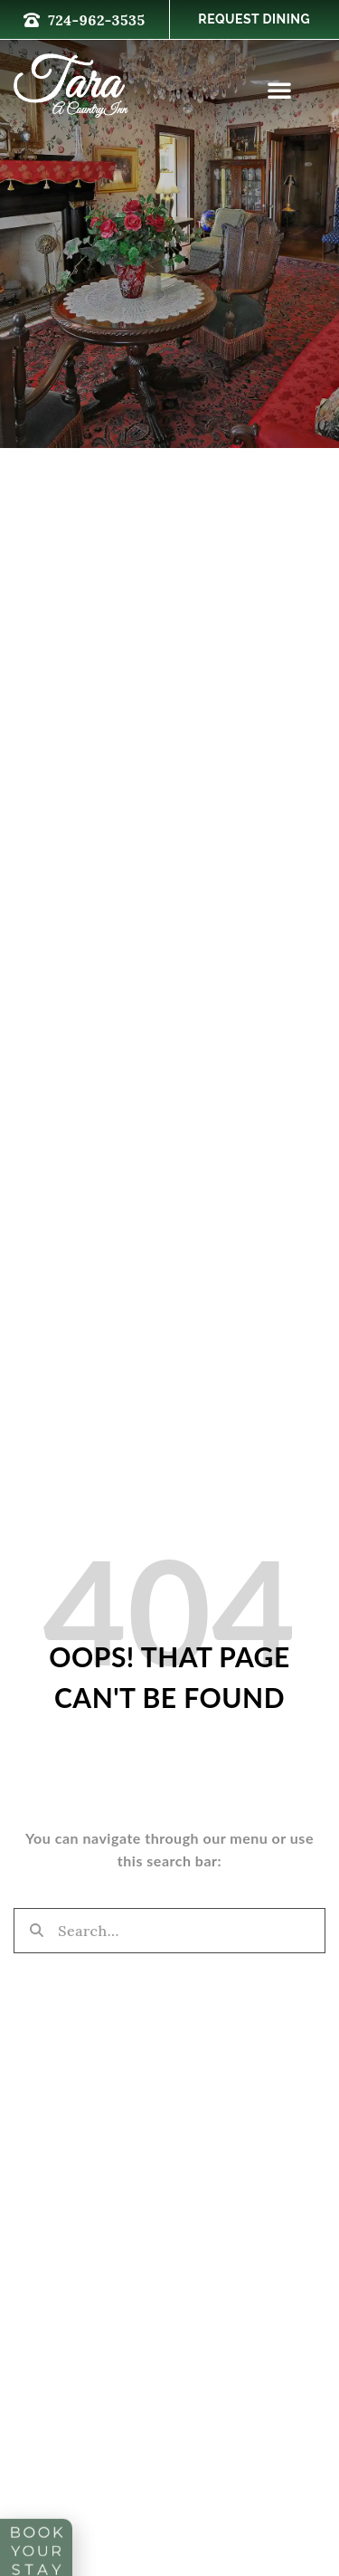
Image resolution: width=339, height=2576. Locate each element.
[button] (279, 90)
